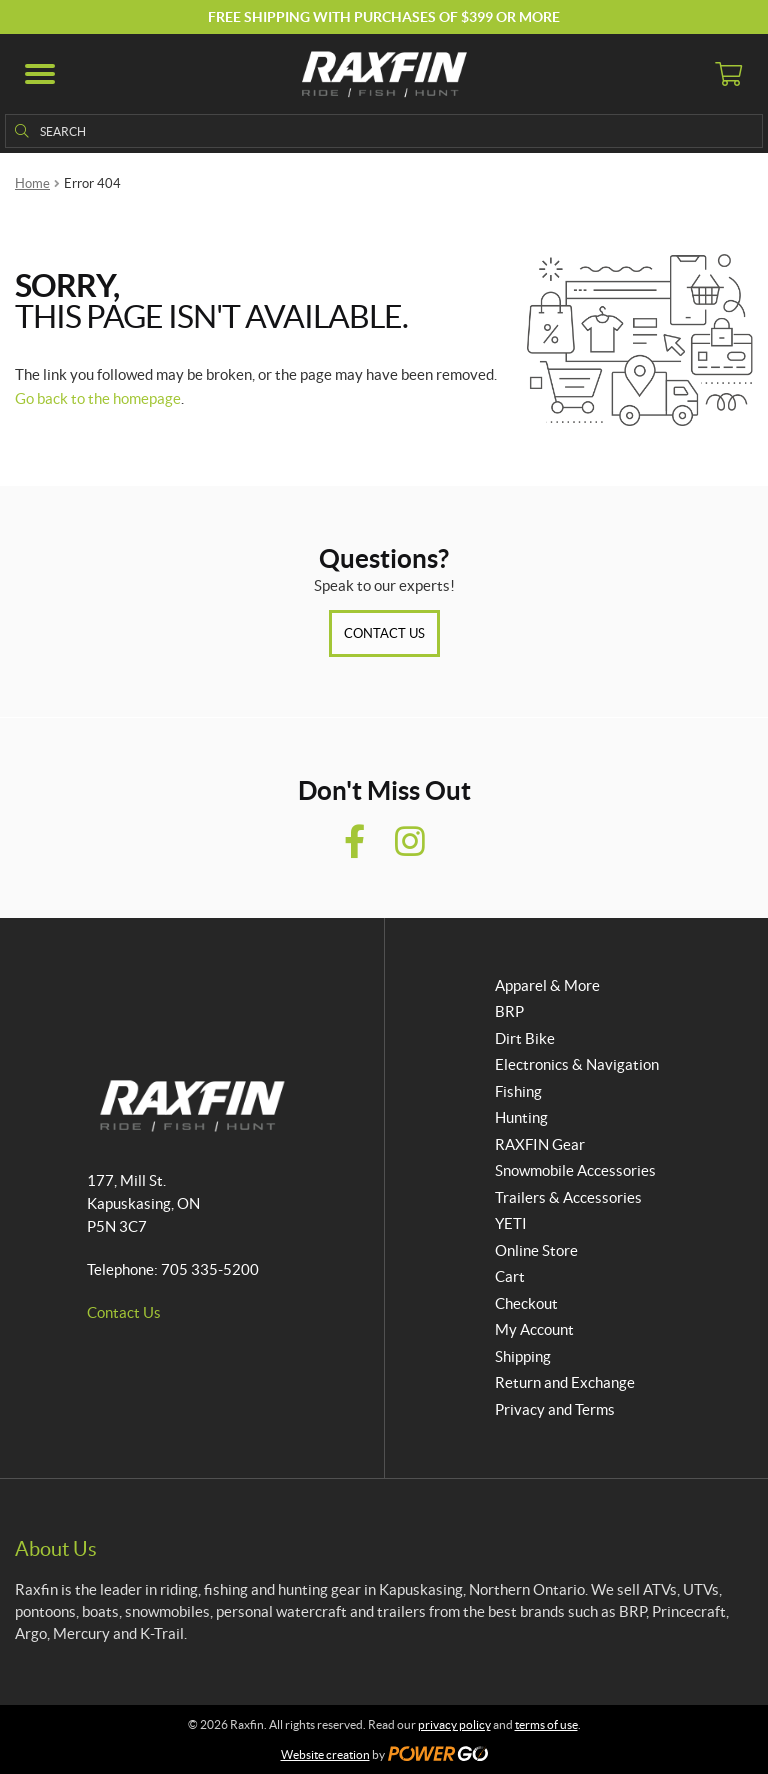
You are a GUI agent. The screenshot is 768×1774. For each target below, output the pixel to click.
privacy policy (454, 1724)
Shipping (523, 1356)
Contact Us (384, 633)
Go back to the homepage (98, 398)
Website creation (325, 1754)
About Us (56, 1549)
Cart (510, 1276)
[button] (40, 74)
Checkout (526, 1303)
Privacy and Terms (555, 1409)
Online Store (536, 1250)
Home (32, 183)
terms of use (546, 1724)
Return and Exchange (565, 1382)
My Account (534, 1329)
